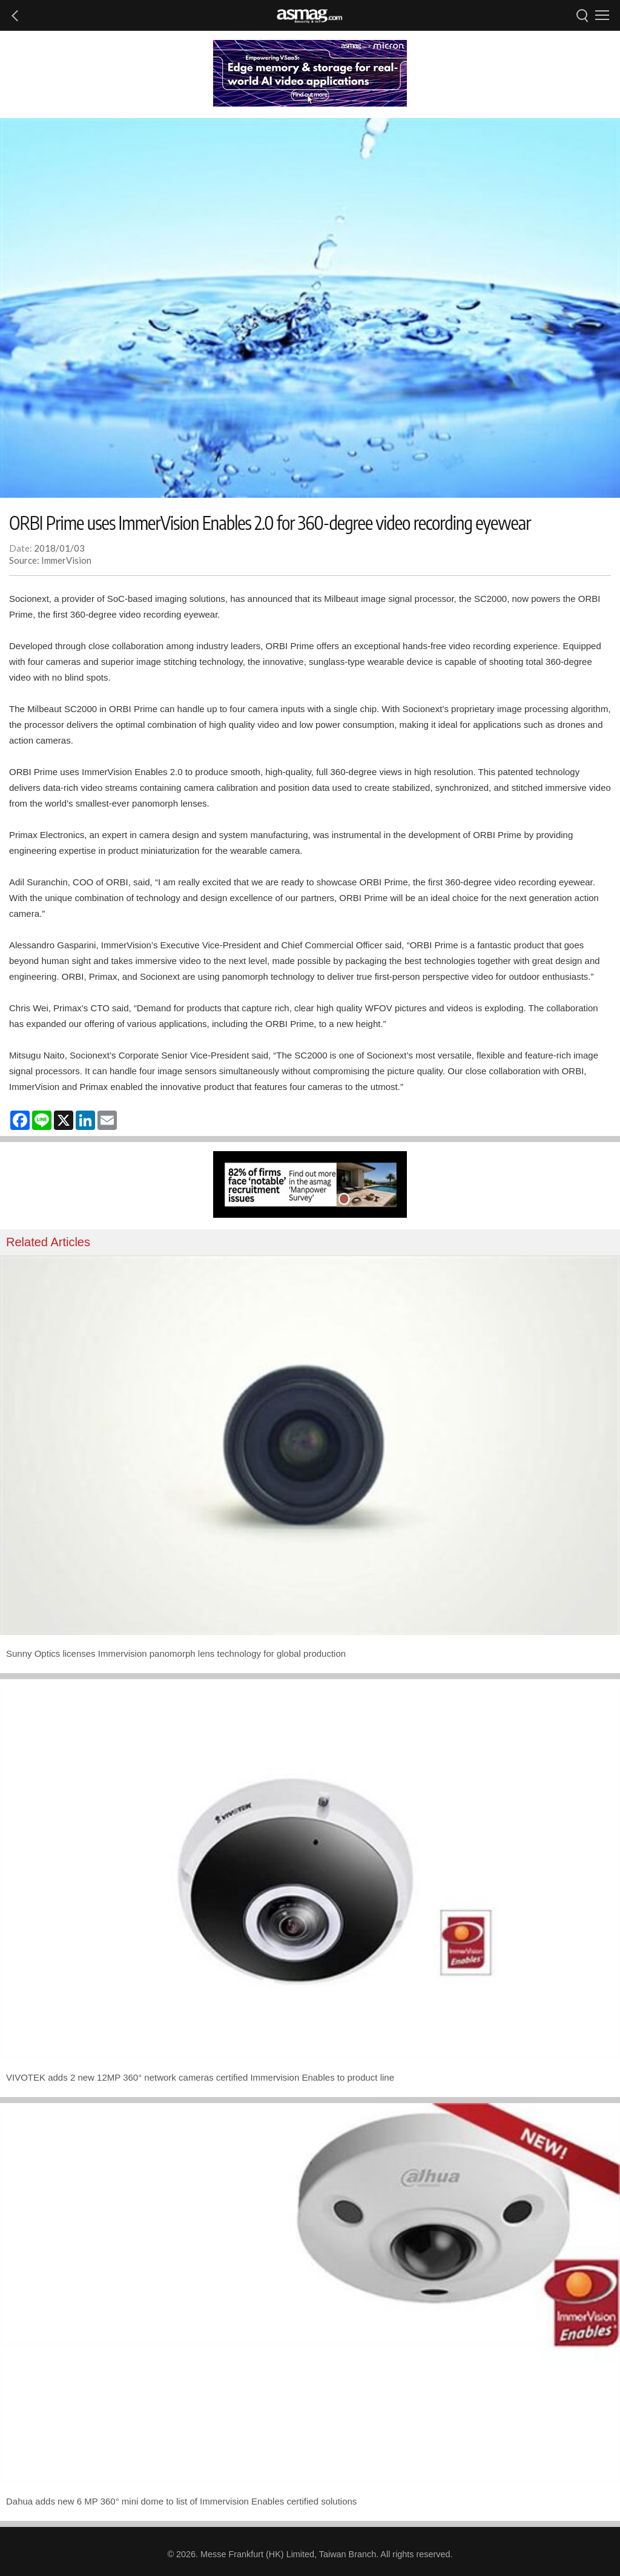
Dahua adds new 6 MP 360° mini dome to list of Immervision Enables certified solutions (181, 2501)
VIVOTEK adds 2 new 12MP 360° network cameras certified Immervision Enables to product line (200, 2077)
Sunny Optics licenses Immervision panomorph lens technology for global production (176, 1653)
